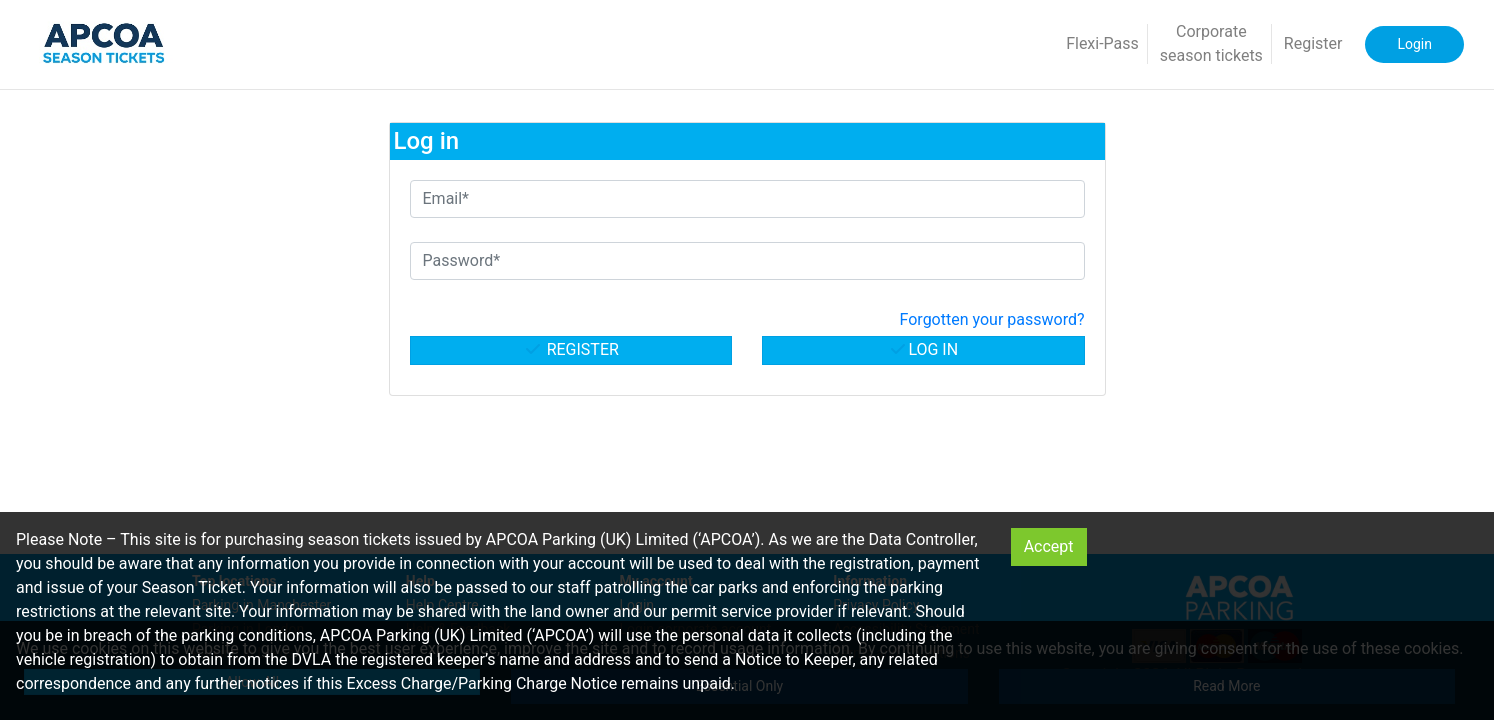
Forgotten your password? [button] (992, 319)
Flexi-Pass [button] (1102, 43)
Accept (1049, 546)
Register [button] (1313, 43)
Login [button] (1414, 44)
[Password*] (747, 261)
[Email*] (747, 199)
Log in (923, 349)
